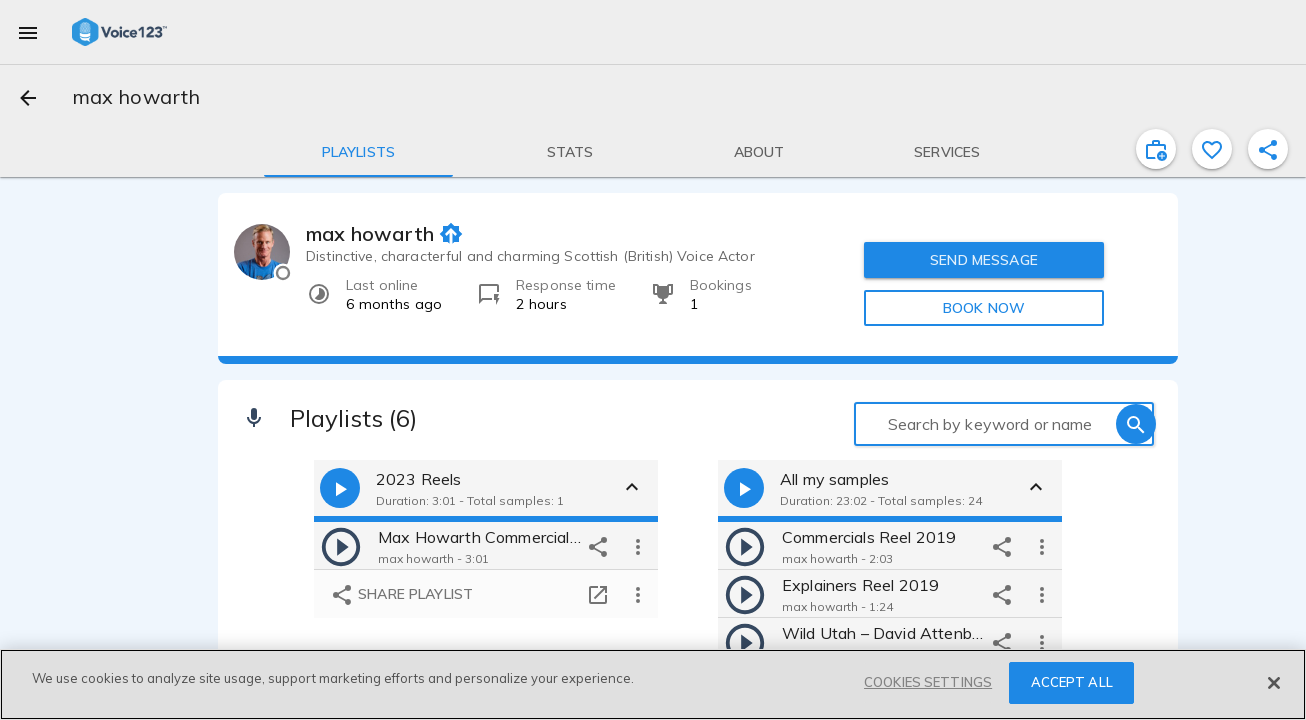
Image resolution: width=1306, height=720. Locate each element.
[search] (1136, 424)
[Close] (1274, 683)
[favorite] (1212, 149)
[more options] (638, 546)
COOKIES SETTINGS (928, 682)
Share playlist (401, 596)
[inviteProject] (1156, 149)
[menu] (28, 32)
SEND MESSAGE (984, 260)
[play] (341, 546)
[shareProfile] (1268, 149)
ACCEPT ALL (1072, 682)
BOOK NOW (984, 308)
